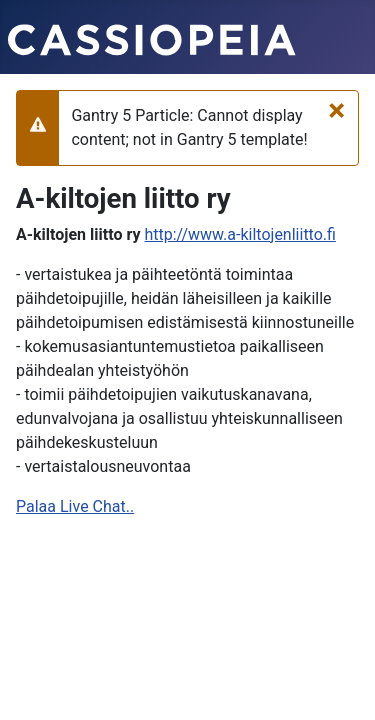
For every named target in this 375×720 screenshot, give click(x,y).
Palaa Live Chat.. (75, 506)
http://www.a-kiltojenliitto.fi (239, 234)
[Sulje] (336, 110)
